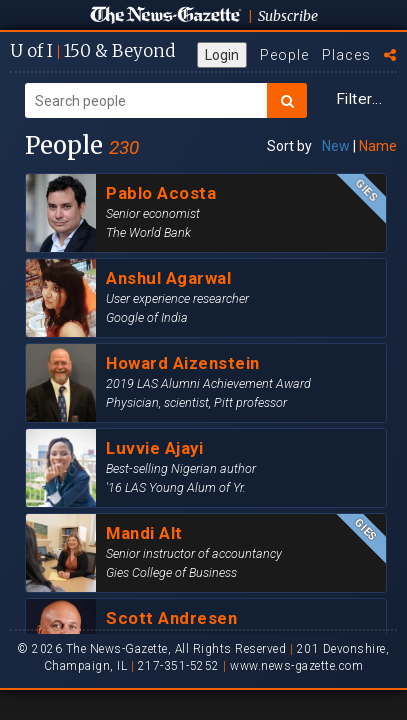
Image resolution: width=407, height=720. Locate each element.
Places (346, 55)
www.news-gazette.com (296, 666)
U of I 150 (92, 51)
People (284, 55)
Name (378, 146)
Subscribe (288, 16)
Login (222, 55)
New (336, 146)
